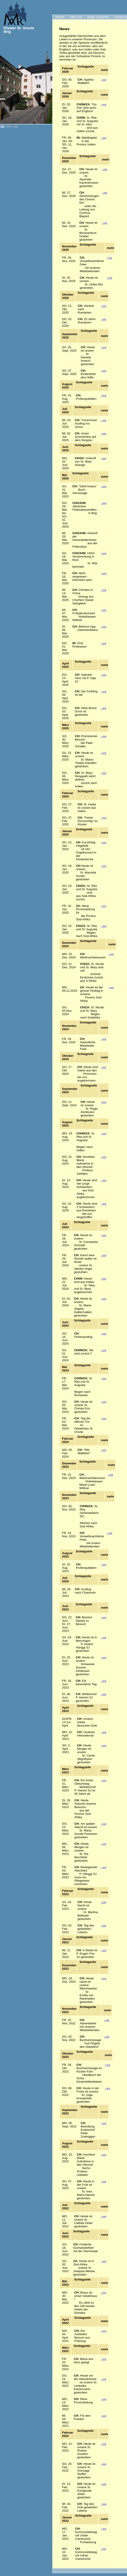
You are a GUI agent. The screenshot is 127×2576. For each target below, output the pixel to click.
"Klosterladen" (88, 21)
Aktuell (59, 17)
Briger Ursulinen (98, 17)
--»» (103, 79)
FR (9, 126)
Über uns (76, 17)
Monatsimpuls (64, 21)
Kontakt (109, 21)
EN (16, 126)
